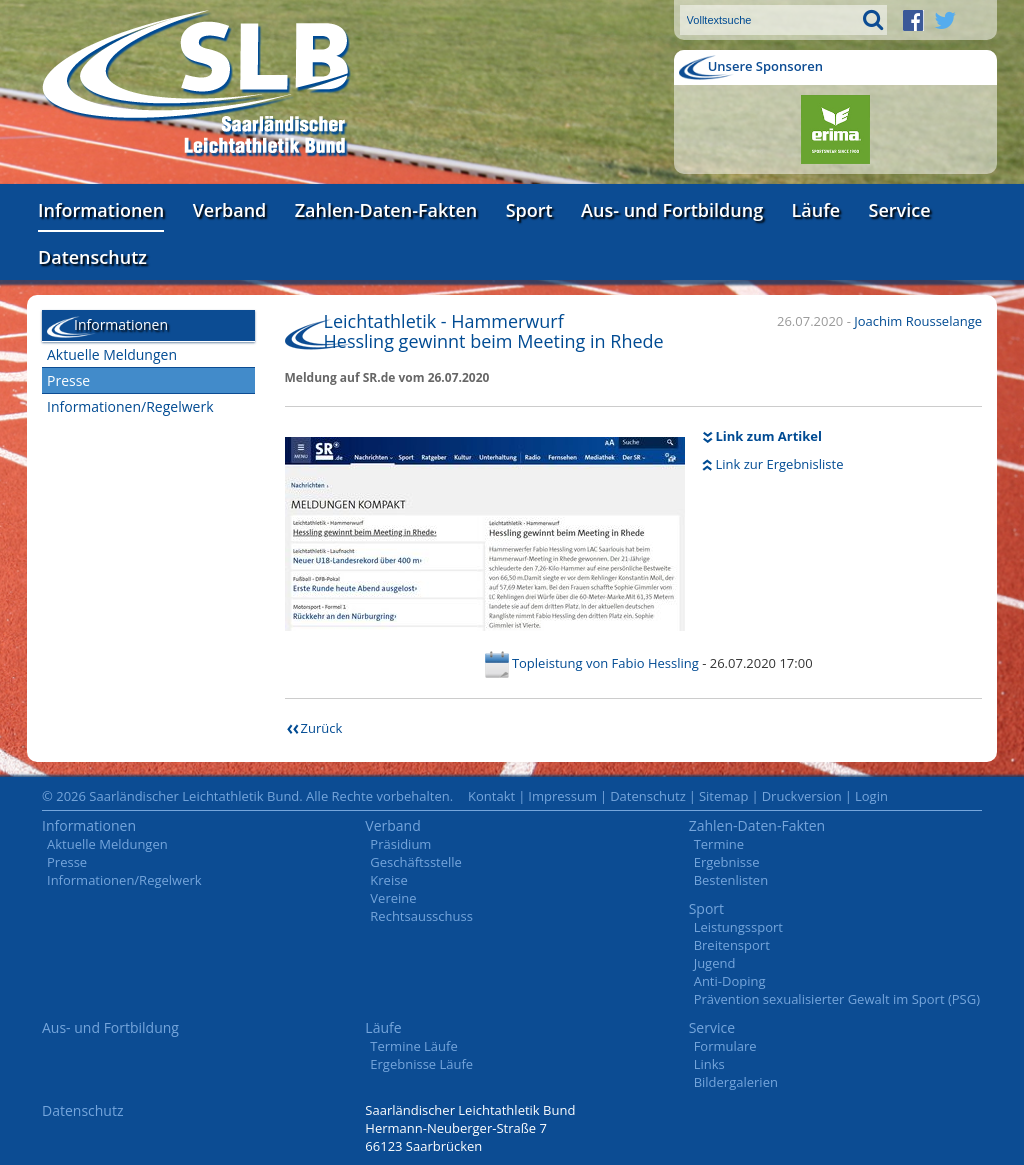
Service (900, 210)
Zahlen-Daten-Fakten (386, 210)
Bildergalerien (736, 1082)
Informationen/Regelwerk (130, 406)
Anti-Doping (730, 981)
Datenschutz (92, 257)
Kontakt (491, 796)
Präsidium (400, 844)
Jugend (715, 963)
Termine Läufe (413, 1046)
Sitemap (724, 796)
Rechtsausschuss (421, 916)
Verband (230, 210)
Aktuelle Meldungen (112, 354)
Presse (68, 380)
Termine (719, 844)
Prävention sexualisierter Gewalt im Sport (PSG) (837, 999)
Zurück (322, 728)
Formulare (725, 1046)
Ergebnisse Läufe (421, 1064)
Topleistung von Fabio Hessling (605, 663)
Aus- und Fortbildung (672, 210)
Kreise (388, 880)
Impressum (562, 796)
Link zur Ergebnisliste (780, 464)
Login (871, 796)
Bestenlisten (731, 880)
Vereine (393, 898)
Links (709, 1064)
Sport (529, 210)
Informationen (101, 210)
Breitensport (732, 945)
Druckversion (802, 796)
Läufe (816, 210)
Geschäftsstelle (416, 862)
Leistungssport (738, 927)
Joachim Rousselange (918, 321)
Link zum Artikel (769, 436)
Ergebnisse (727, 862)
